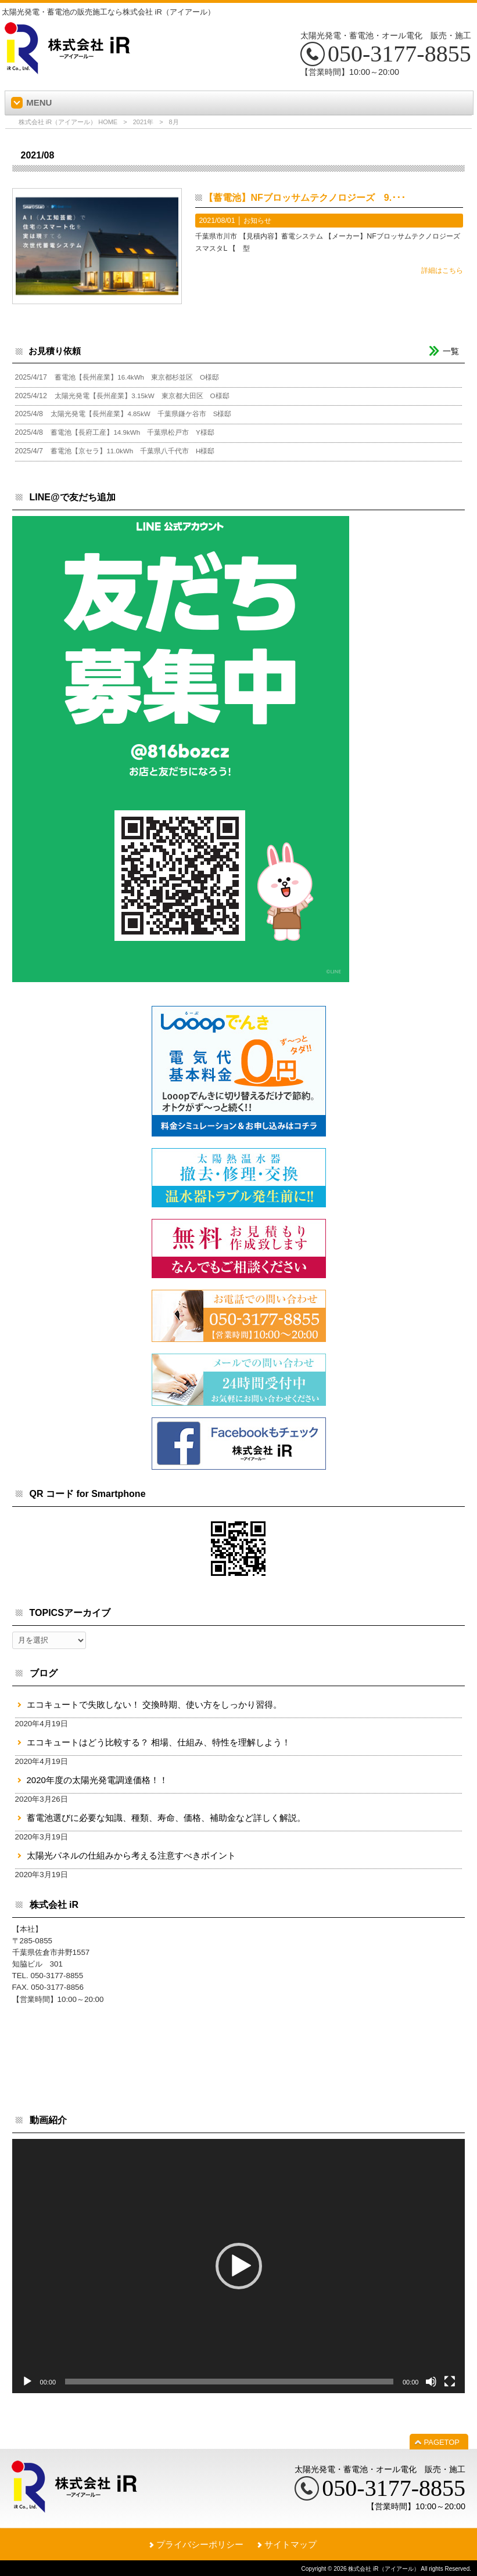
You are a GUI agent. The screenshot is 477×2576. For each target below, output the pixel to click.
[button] (239, 2266)
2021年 (143, 121)
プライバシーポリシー (199, 2544)
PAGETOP (442, 2442)
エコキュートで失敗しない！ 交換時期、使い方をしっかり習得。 (154, 1704)
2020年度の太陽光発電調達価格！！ (97, 1780)
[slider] (229, 2381)
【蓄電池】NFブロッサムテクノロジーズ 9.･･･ (305, 198)
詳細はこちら (442, 270)
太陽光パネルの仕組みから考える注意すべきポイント (131, 1855)
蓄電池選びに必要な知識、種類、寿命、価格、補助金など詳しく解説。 (166, 1818)
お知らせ (257, 221)
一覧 (451, 351)
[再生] (27, 2381)
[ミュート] (431, 2381)
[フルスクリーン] (450, 2381)
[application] (238, 2266)
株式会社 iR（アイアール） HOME (68, 121)
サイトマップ (290, 2544)
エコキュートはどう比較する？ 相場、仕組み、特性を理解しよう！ (158, 1742)
